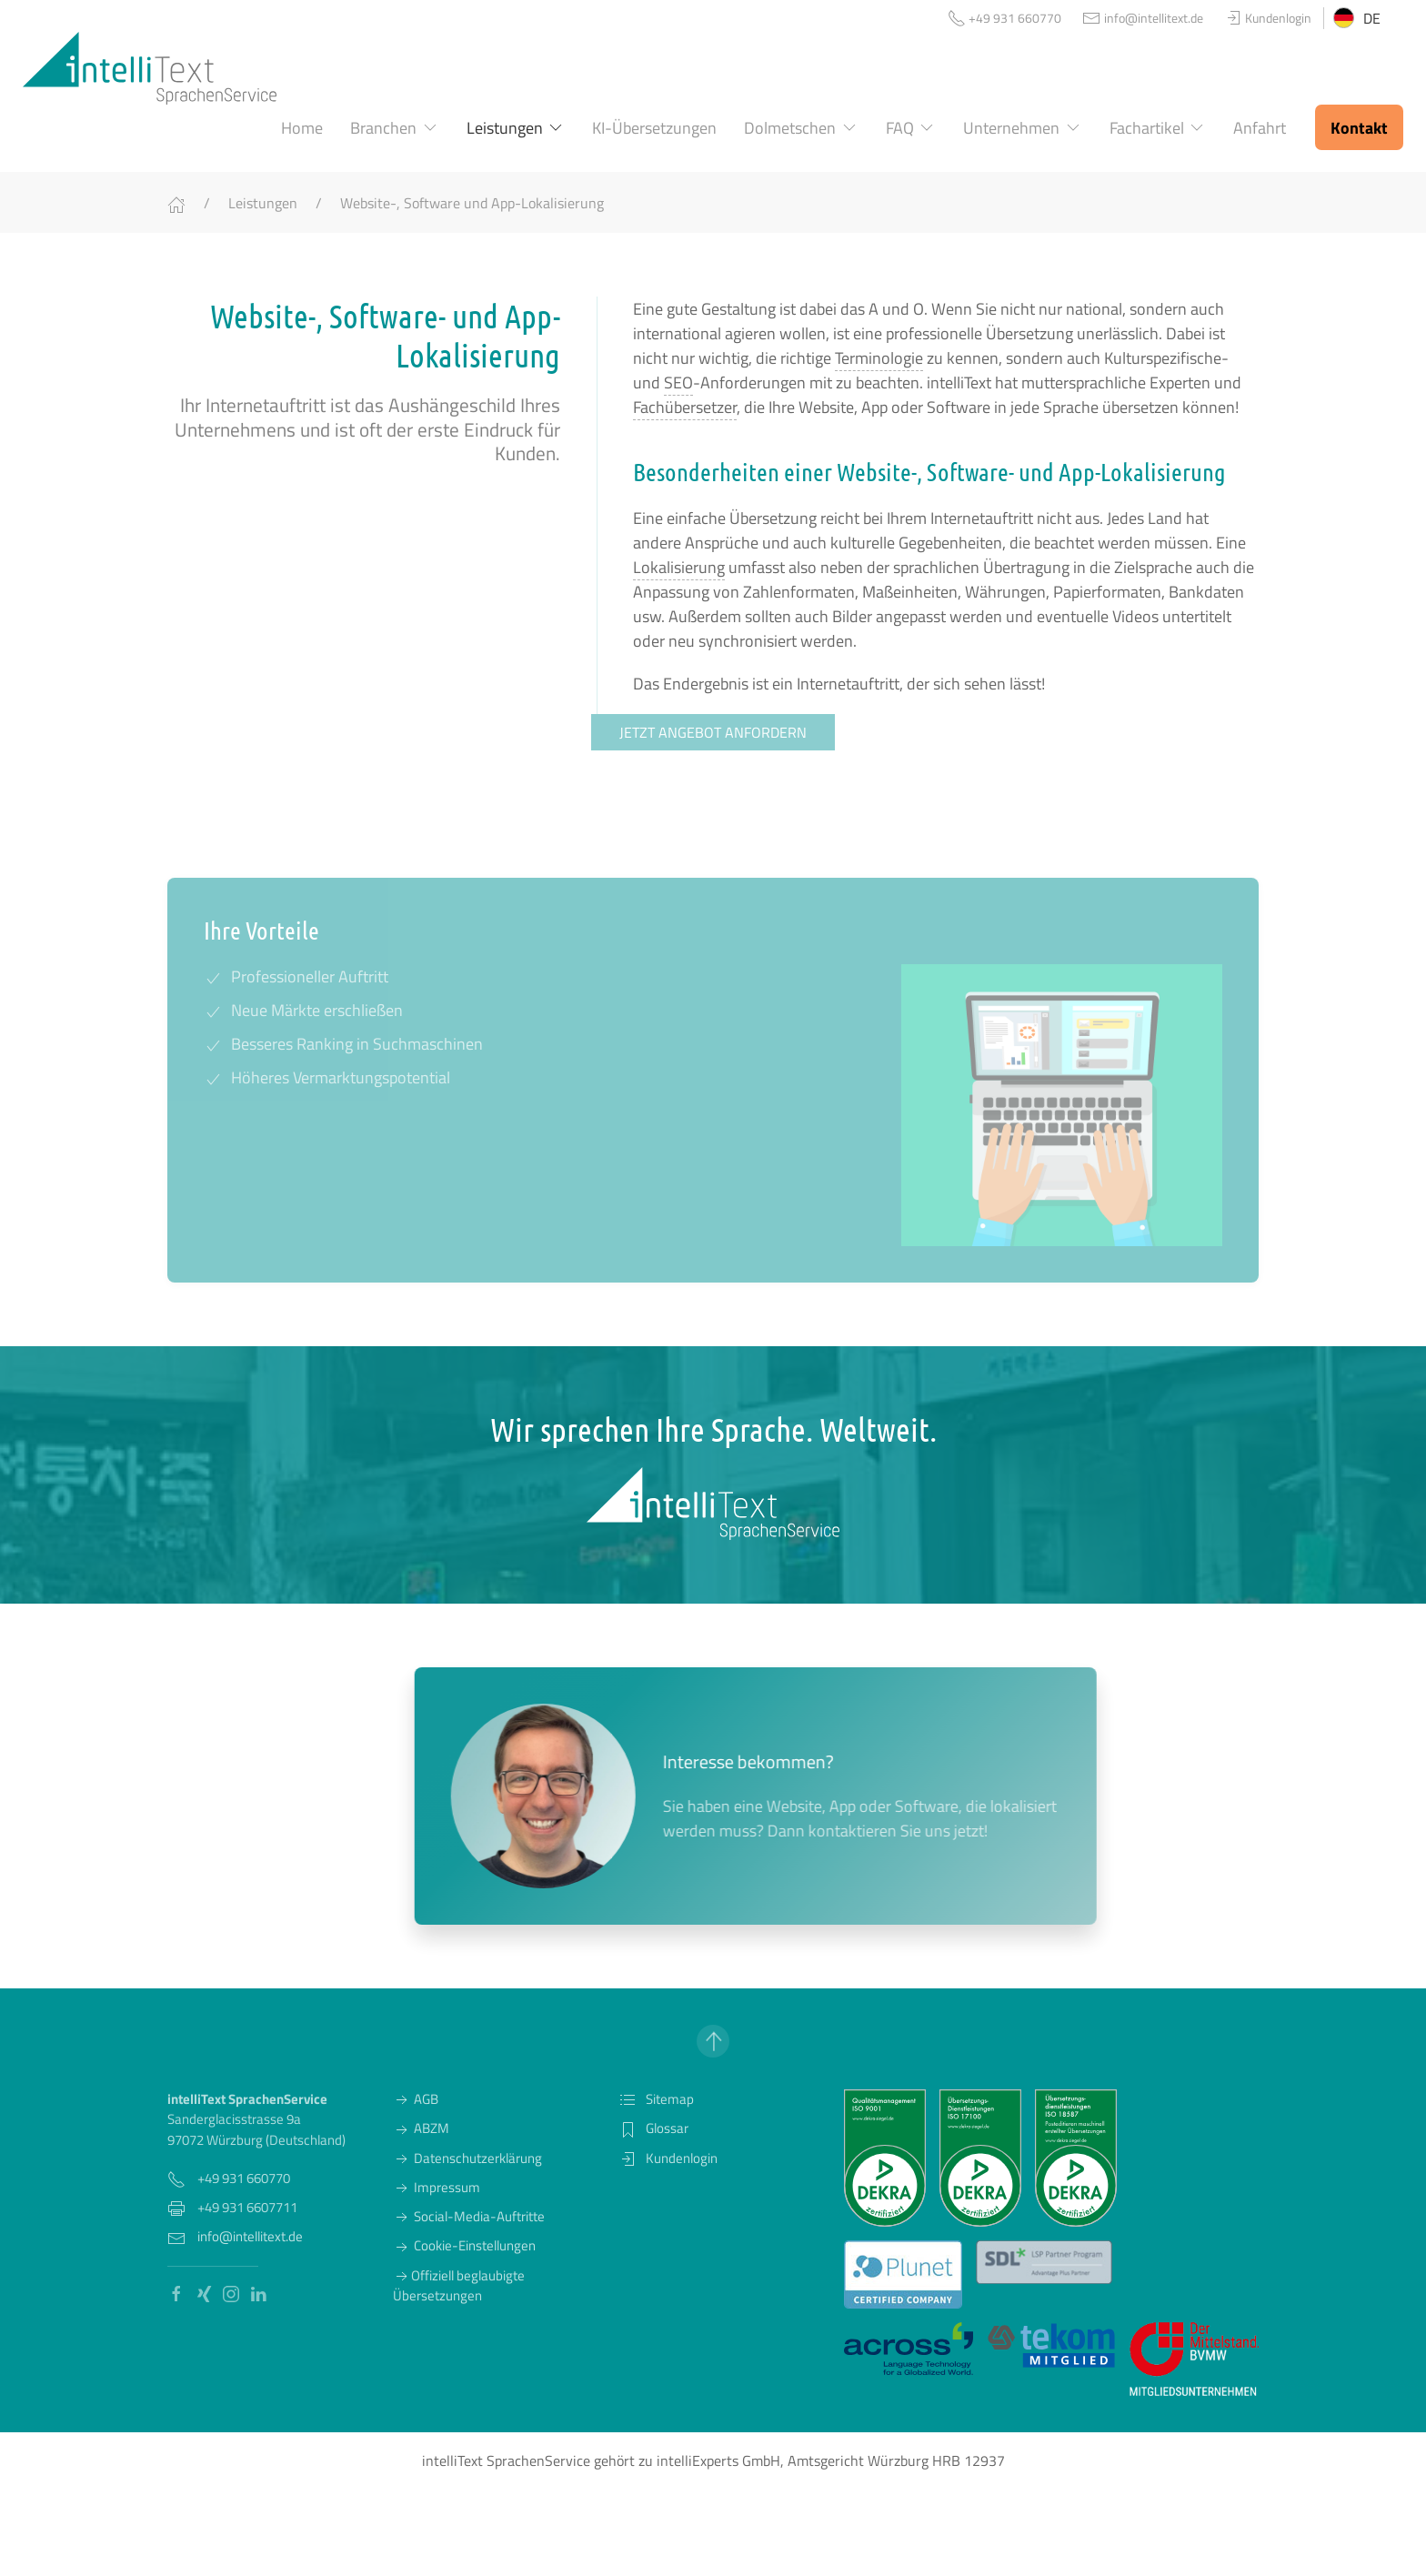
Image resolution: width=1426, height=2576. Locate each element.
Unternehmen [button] (1022, 128)
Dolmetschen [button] (801, 128)
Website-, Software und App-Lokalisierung (472, 203)
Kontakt (1359, 128)
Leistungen (262, 203)
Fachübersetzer (685, 407)
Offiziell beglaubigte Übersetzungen (459, 2285)
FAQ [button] (911, 128)
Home (302, 128)
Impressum (436, 2187)
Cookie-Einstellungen (464, 2245)
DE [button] (1357, 18)
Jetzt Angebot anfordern (713, 732)
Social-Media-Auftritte (469, 2216)
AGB (415, 2098)
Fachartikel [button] (1158, 128)
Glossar (653, 2128)
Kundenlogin (668, 2158)
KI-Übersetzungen (654, 128)
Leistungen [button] (516, 128)
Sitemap (656, 2098)
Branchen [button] (394, 128)
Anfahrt (1259, 128)
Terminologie (879, 358)
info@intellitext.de (250, 2236)
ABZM (421, 2128)
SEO (678, 382)
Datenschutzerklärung (467, 2158)
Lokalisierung (679, 567)
